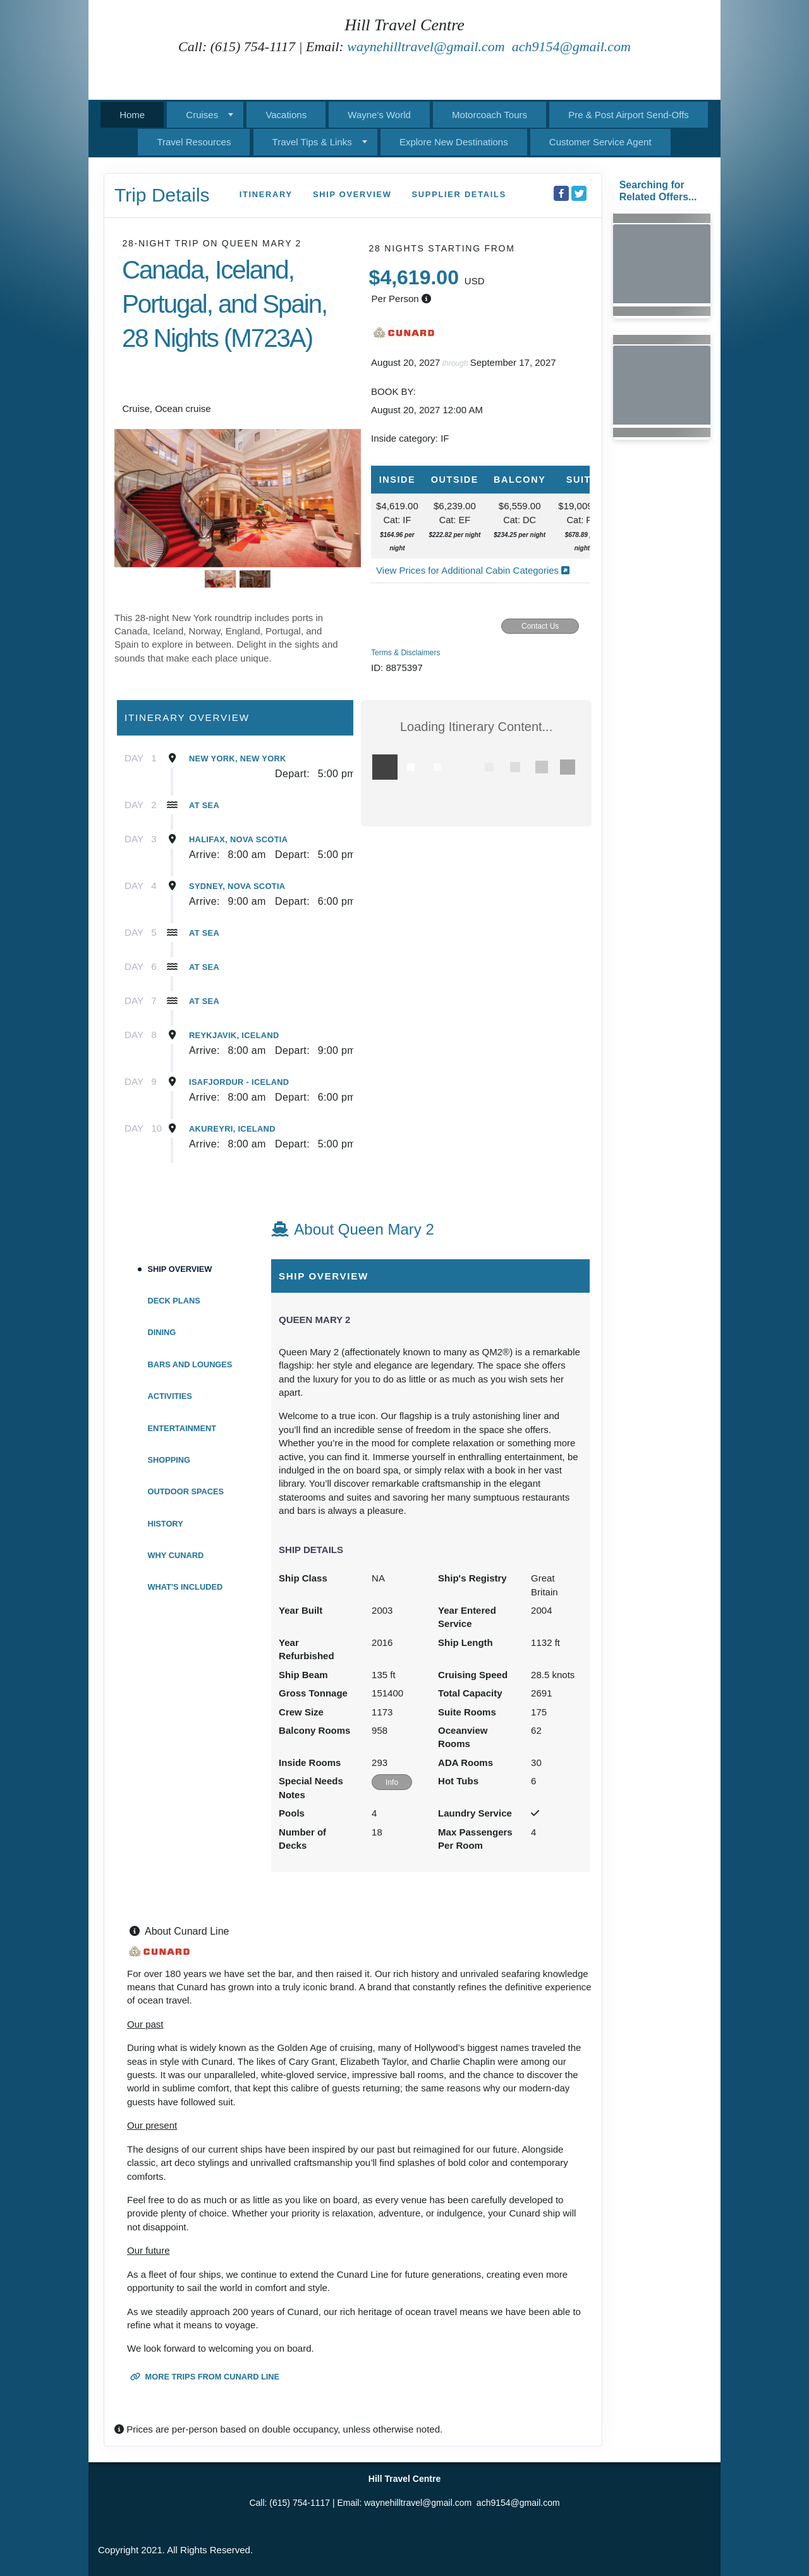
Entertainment (182, 1428)
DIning (162, 1332)
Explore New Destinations (453, 141)
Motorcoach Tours (489, 114)
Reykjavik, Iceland (234, 1035)
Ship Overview (180, 1269)
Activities (170, 1396)
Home (132, 114)
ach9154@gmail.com (571, 46)
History (165, 1523)
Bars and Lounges (190, 1364)
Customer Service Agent (600, 141)
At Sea (204, 805)
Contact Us (540, 626)
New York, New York (237, 758)
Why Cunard (176, 1555)
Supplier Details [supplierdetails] (459, 194)
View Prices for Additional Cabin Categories (472, 570)
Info (392, 1782)
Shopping (169, 1460)
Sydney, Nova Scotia (237, 886)
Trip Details (162, 194)
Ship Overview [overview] (352, 194)
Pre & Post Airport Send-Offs (628, 114)
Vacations (286, 114)
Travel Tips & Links (312, 141)
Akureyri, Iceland (232, 1129)
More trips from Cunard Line (204, 2376)
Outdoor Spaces (186, 1491)
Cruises (202, 114)
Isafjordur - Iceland (239, 1082)
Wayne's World (379, 114)
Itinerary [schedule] (266, 194)
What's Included (185, 1587)
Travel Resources (194, 141)
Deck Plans (174, 1300)
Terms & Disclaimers (405, 652)
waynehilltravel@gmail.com (425, 46)
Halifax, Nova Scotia (238, 839)
